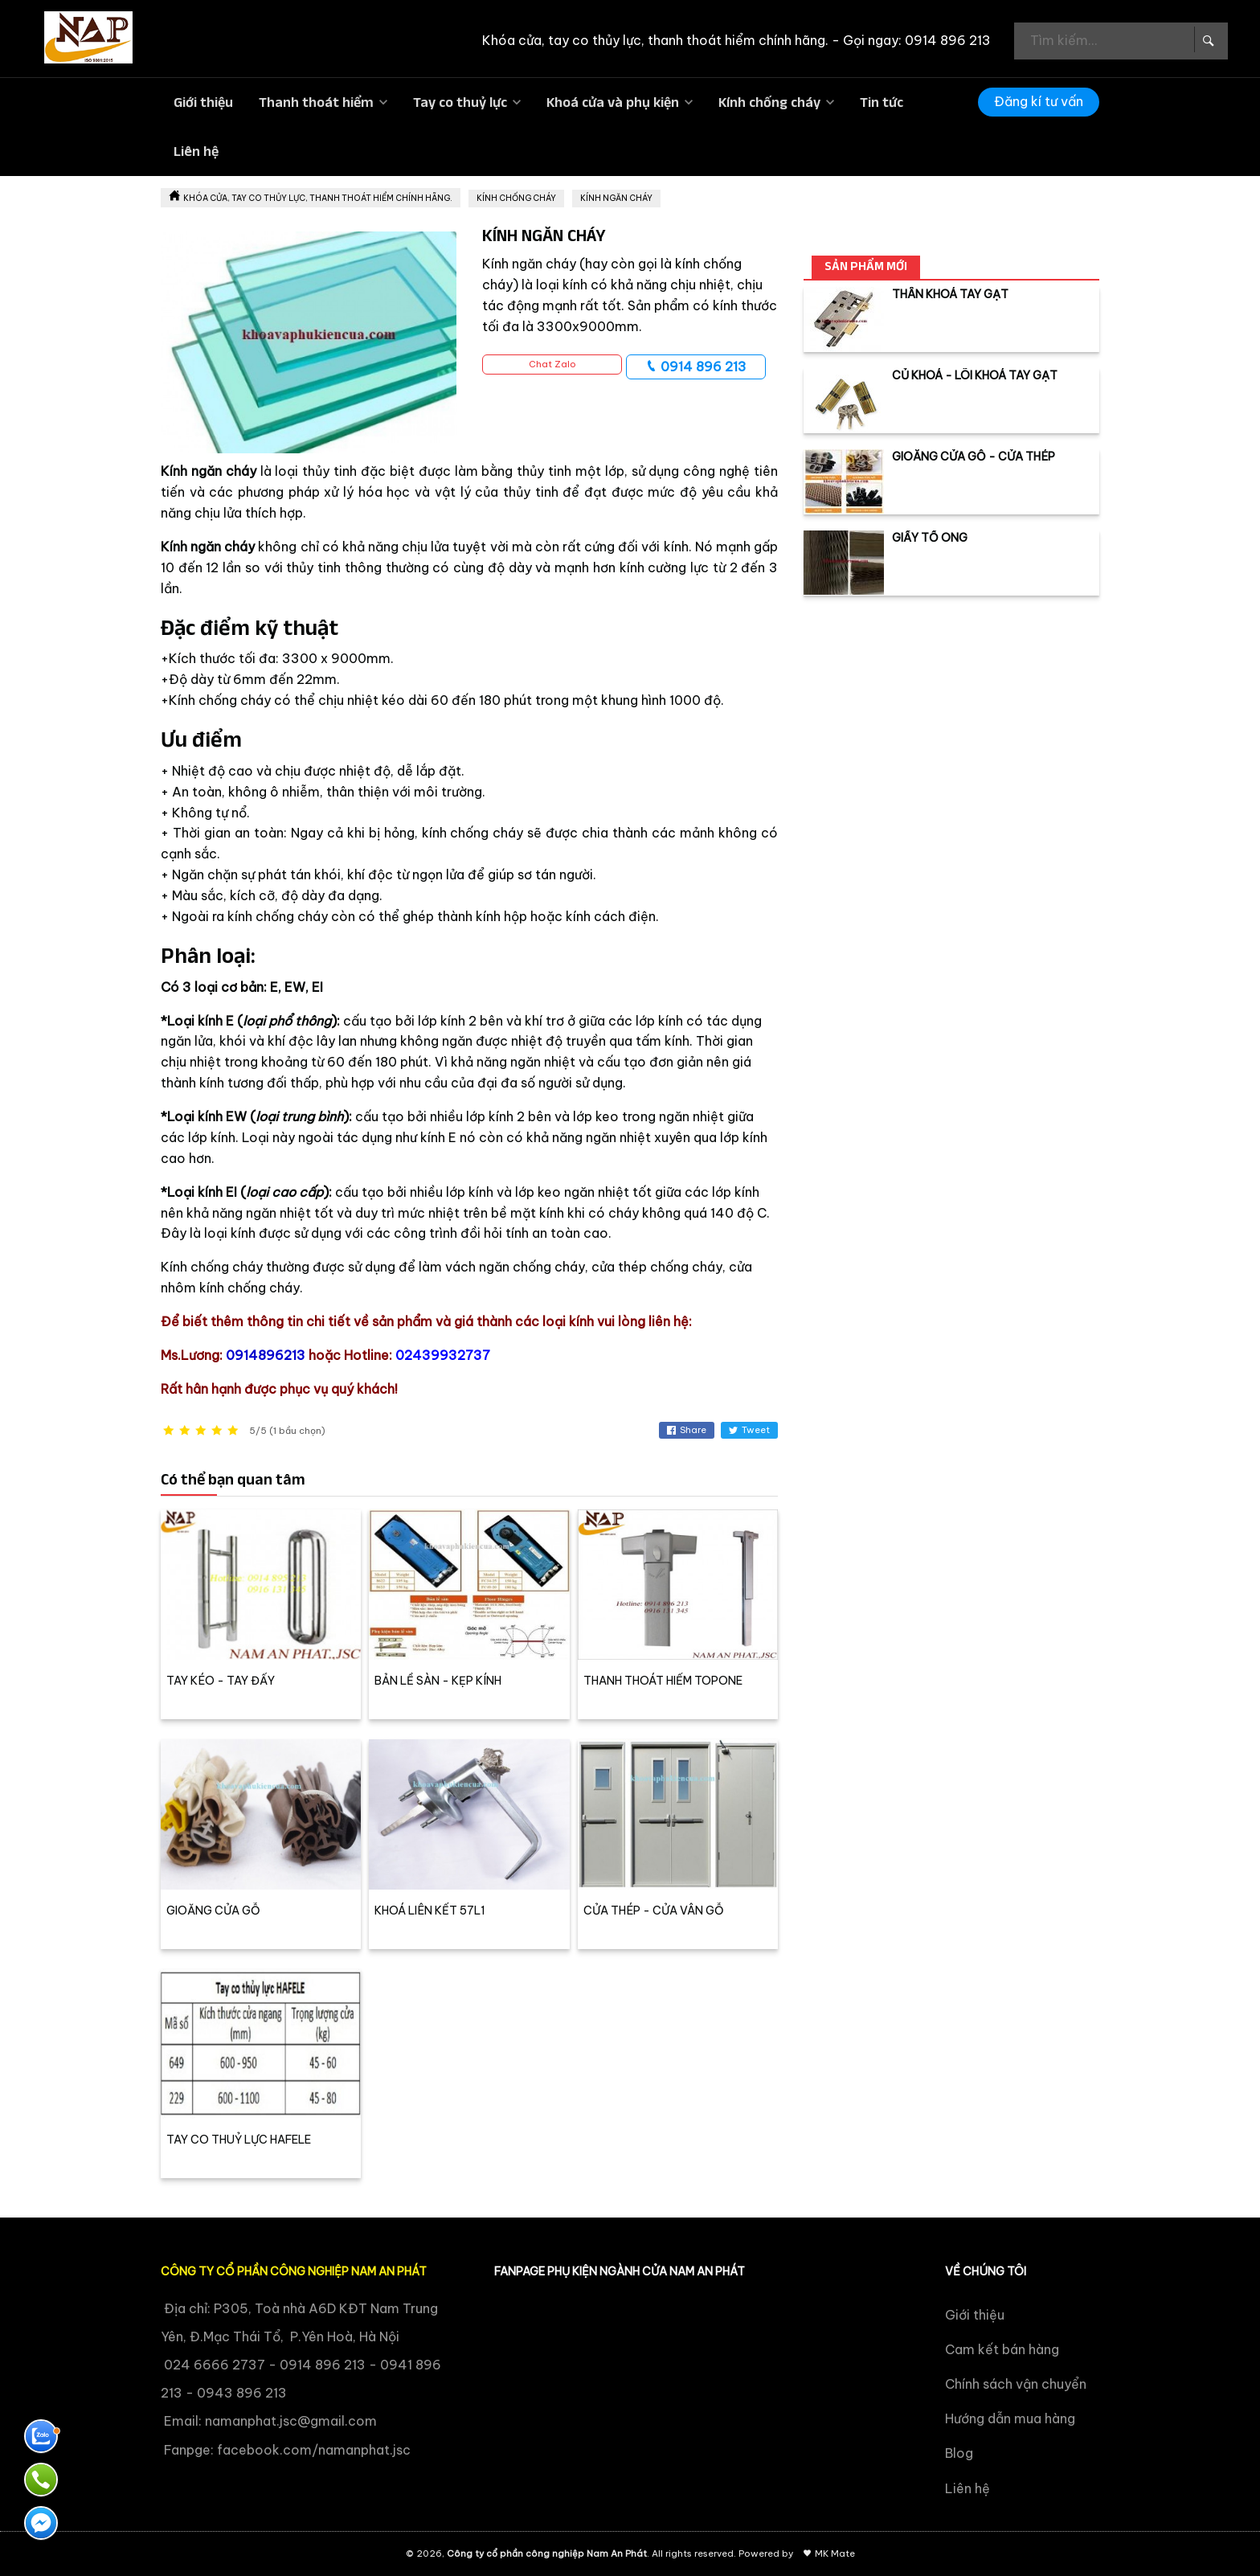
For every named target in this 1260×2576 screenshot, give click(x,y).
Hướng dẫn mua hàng (1010, 2418)
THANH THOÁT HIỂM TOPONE (662, 1680)
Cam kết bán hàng (1002, 2349)
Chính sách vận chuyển (1015, 2384)
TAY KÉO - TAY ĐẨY (220, 1680)
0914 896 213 (696, 366)
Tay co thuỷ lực (460, 102)
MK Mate (835, 2553)
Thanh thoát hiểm (316, 102)
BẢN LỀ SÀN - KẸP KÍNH (437, 1680)
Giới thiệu (203, 102)
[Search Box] (1207, 39)
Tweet (749, 1429)
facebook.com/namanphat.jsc (314, 2450)
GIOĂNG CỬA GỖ (213, 1910)
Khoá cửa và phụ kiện (612, 102)
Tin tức (881, 102)
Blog (959, 2453)
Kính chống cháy (769, 102)
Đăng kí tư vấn (1038, 101)
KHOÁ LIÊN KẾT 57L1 (429, 1910)
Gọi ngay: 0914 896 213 (917, 40)
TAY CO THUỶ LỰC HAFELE (238, 2139)
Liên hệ (196, 151)
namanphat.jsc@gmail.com (291, 2421)
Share (686, 1429)
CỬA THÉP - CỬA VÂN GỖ (653, 1910)
